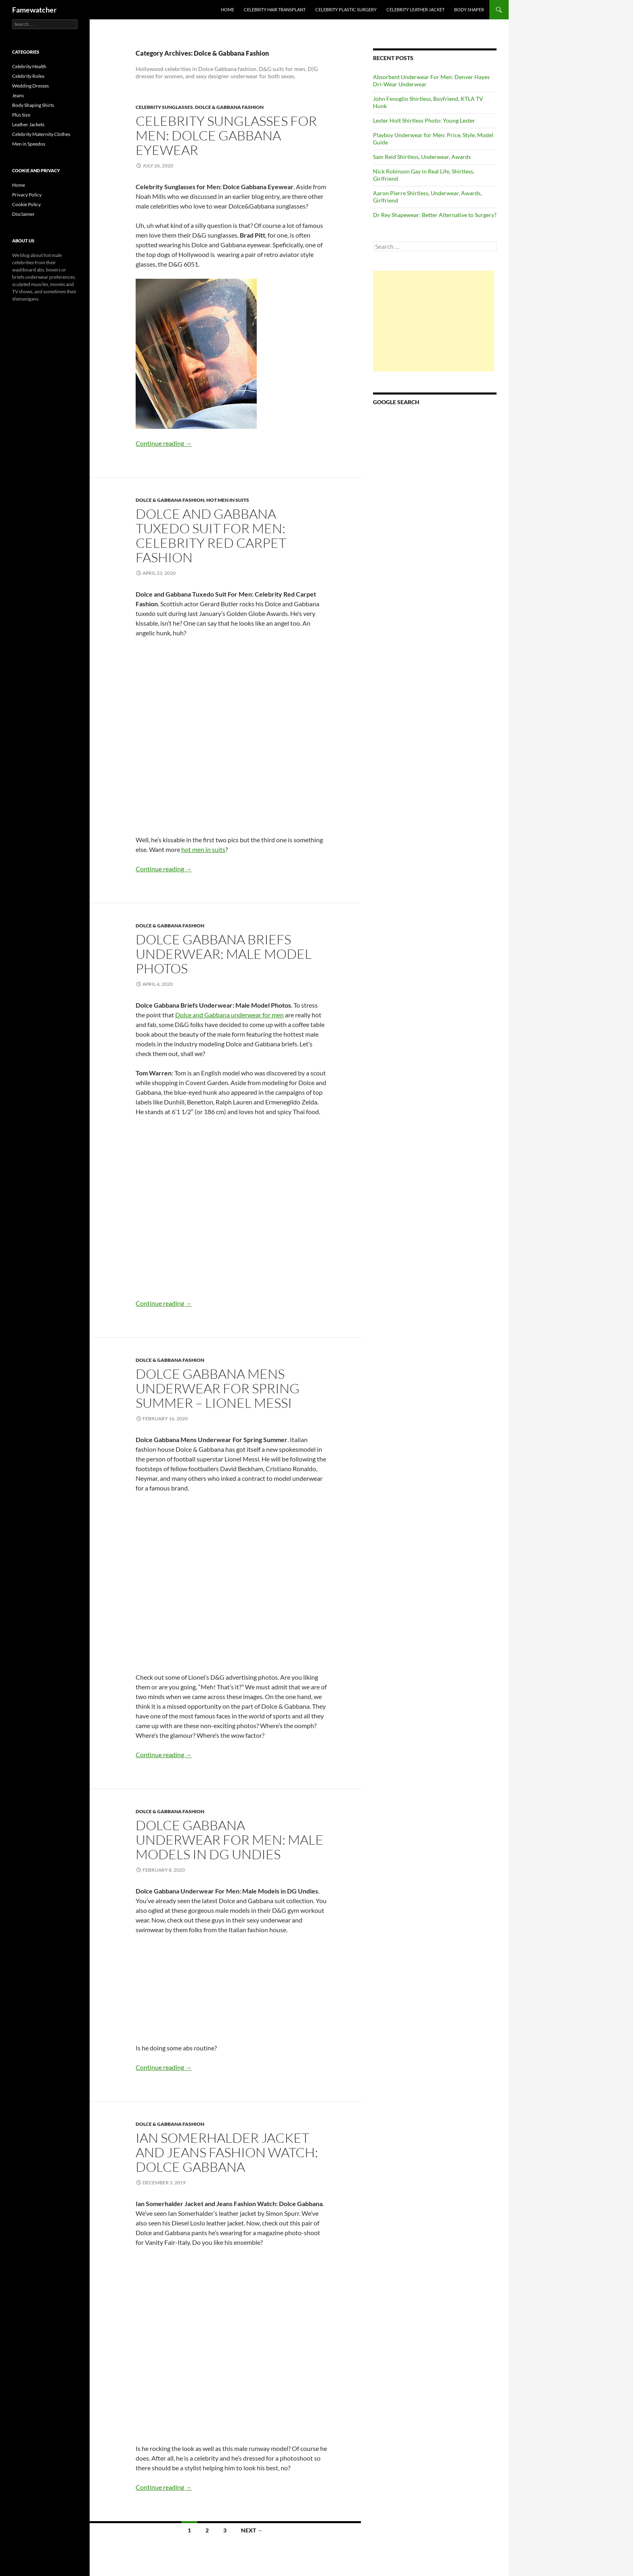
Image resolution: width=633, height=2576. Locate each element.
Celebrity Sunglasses (164, 107)
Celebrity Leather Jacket (415, 9)
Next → (252, 2530)
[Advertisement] (433, 321)
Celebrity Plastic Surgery (346, 9)
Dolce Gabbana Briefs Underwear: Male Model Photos (224, 954)
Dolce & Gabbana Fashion (229, 107)
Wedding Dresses (30, 86)
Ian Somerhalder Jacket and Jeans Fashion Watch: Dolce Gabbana (227, 2152)
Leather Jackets (28, 124)
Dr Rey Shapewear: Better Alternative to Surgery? (435, 214)
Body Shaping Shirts (33, 105)
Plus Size (21, 115)
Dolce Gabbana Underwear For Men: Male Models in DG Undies (229, 1839)
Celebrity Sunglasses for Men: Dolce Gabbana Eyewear (226, 135)
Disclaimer (23, 214)
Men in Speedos (28, 144)
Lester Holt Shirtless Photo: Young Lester (424, 120)
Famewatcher (34, 9)
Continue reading (164, 443)
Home (227, 9)
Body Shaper (469, 9)
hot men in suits (203, 849)
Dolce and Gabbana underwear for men (229, 1015)
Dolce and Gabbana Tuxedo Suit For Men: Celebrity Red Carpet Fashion (211, 535)
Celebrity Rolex (28, 76)
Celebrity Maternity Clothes (41, 134)
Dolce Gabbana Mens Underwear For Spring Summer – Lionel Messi (218, 1388)
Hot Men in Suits (227, 500)
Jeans (18, 95)
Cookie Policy (26, 204)
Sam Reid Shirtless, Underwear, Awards (422, 156)
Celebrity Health (29, 66)
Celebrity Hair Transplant (275, 9)
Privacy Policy (27, 195)
